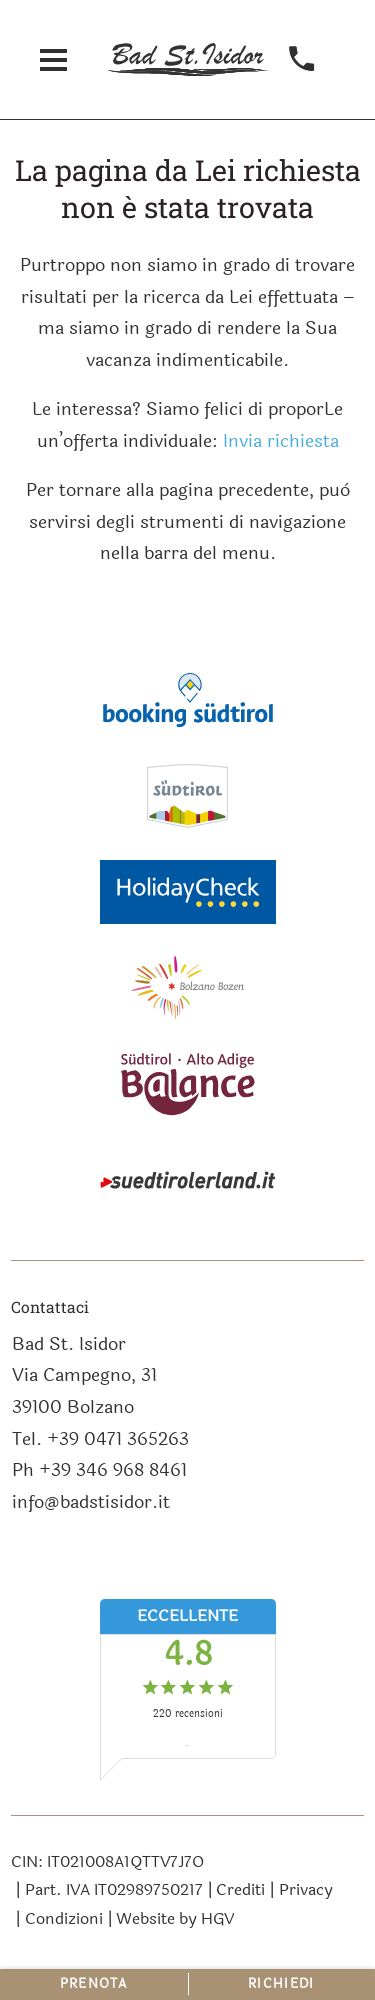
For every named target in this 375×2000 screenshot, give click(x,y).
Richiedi (281, 1984)
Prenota (94, 1984)
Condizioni (64, 1918)
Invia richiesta (281, 441)
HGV (217, 1918)
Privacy (306, 1889)
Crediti (240, 1889)
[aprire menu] (54, 59)
